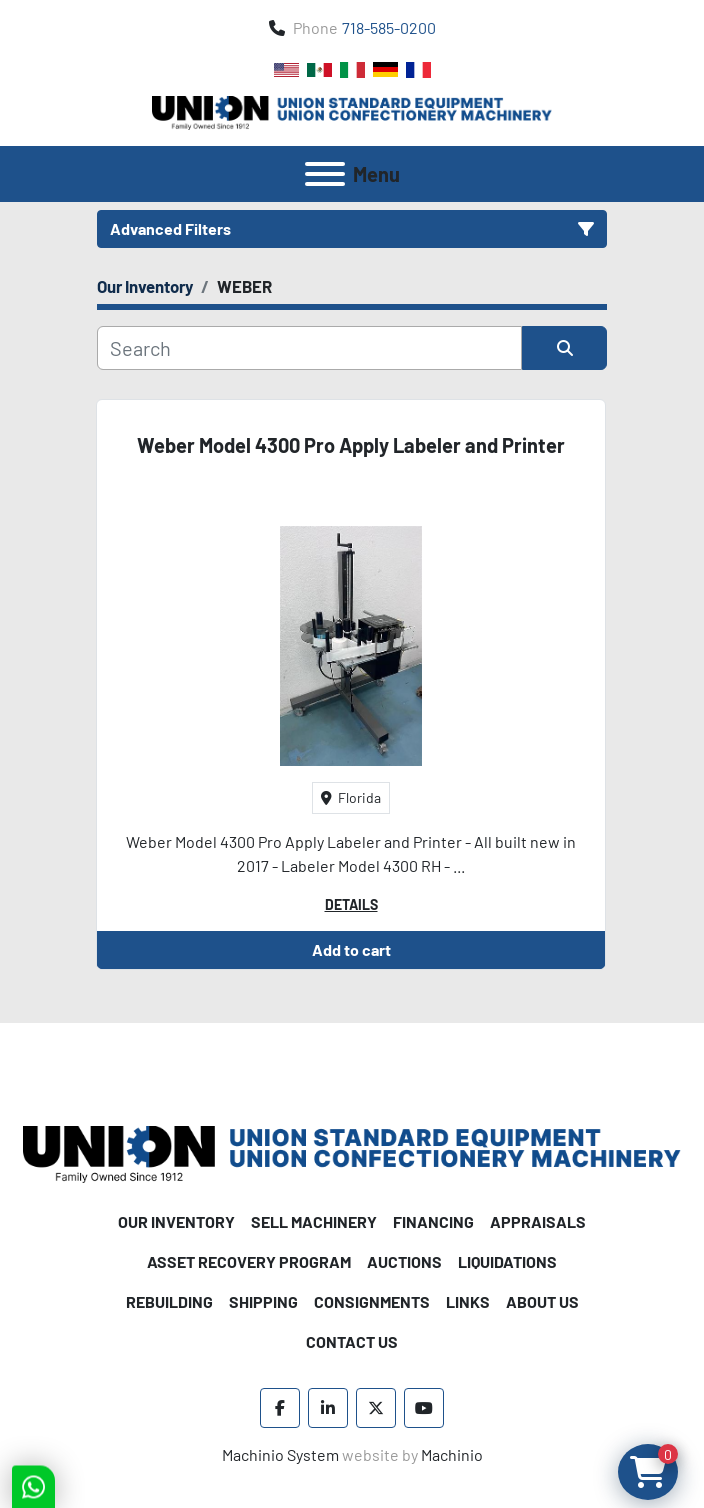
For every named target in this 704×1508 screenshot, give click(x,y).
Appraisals (538, 1221)
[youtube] (424, 1408)
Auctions (404, 1261)
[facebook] (280, 1408)
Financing (433, 1221)
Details (351, 904)
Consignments (372, 1301)
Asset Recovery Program (249, 1261)
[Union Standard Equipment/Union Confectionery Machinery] (352, 1152)
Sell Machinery (314, 1221)
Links (468, 1301)
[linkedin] (328, 1408)
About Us (542, 1301)
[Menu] (325, 174)
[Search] (309, 348)
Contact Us (352, 1341)
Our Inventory (176, 1221)
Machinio (452, 1454)
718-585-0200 (389, 27)
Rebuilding (169, 1301)
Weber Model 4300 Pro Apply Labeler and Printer (351, 445)
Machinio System (280, 1454)
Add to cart (351, 949)
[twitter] (376, 1408)
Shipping (263, 1301)
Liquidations (507, 1261)
